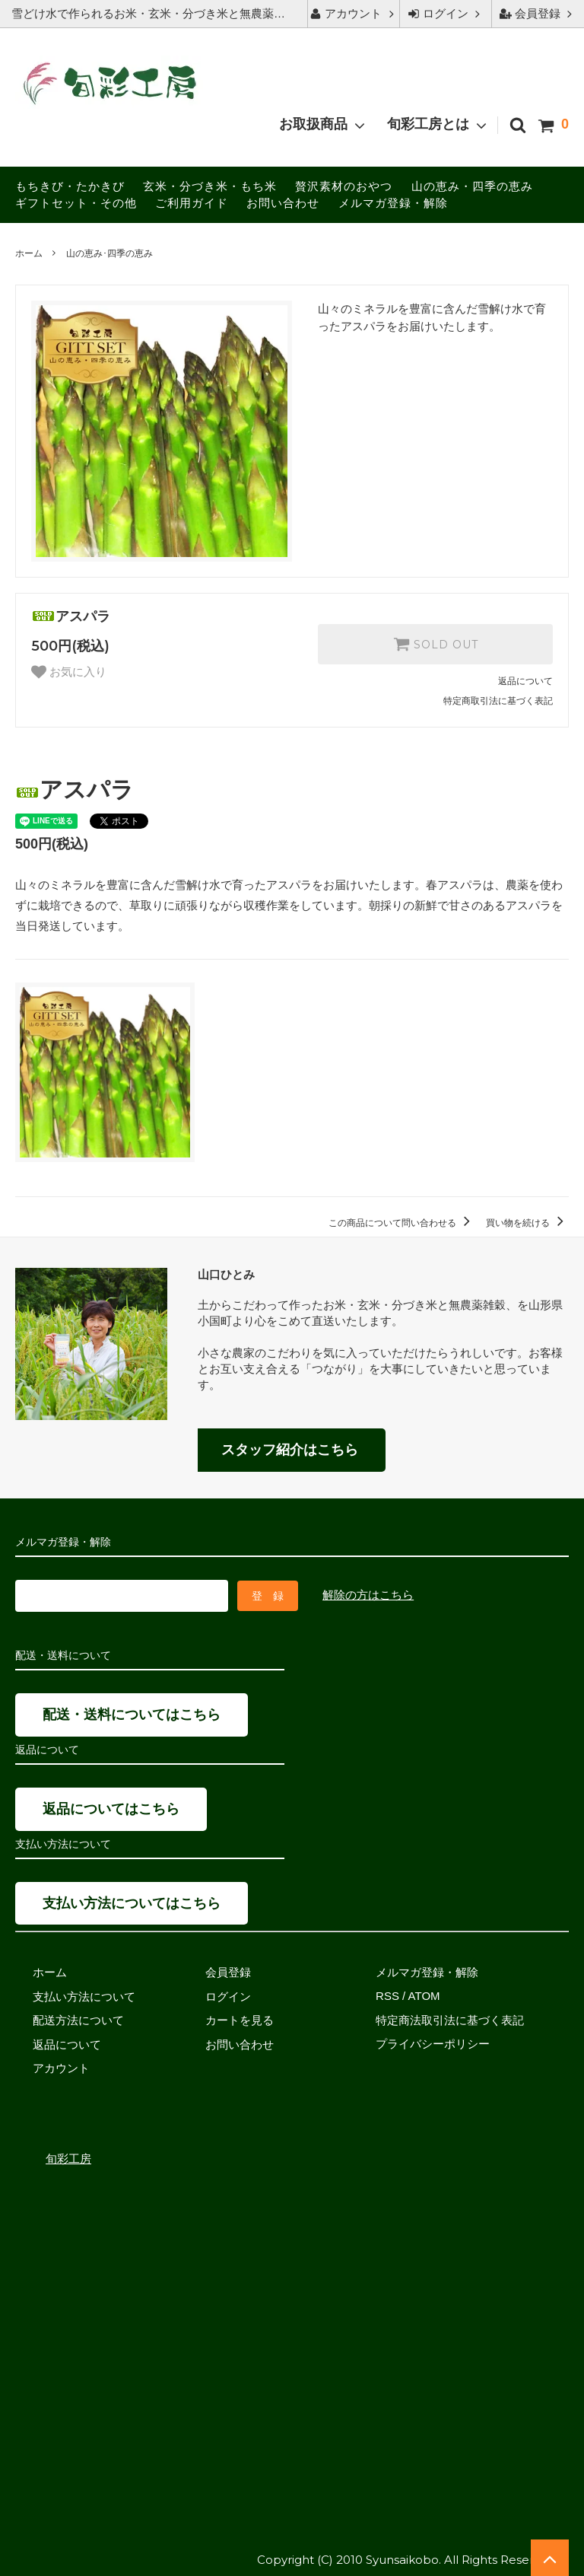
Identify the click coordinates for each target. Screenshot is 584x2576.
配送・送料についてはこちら (132, 1713)
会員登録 (538, 13)
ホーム (29, 253)
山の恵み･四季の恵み (109, 253)
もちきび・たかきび (70, 186)
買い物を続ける (527, 1223)
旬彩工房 (68, 2156)
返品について (525, 681)
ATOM (424, 1994)
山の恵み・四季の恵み (472, 186)
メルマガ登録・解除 (393, 202)
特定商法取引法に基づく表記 (450, 2017)
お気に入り (68, 672)
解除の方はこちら (368, 1593)
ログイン (446, 13)
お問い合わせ (282, 202)
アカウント (353, 13)
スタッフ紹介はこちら (289, 1449)
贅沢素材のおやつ (343, 186)
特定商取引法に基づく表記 (498, 701)
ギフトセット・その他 (76, 202)
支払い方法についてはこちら (132, 1901)
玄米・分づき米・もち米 (210, 186)
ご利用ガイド (191, 202)
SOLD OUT (435, 643)
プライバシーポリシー (433, 2042)
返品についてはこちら (111, 1807)
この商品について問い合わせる (401, 1223)
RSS (387, 1994)
